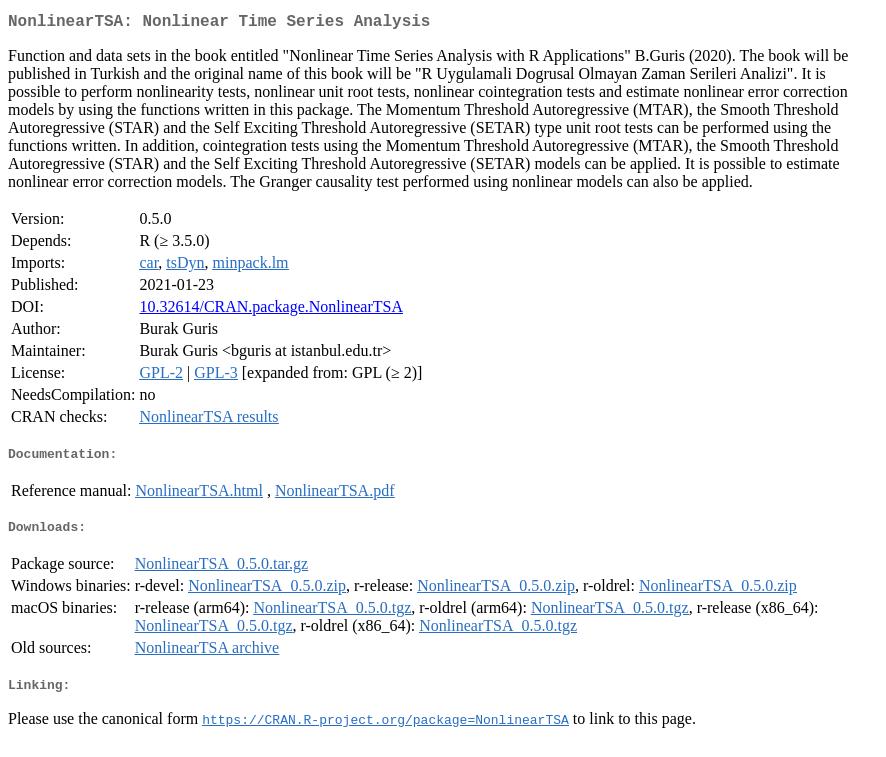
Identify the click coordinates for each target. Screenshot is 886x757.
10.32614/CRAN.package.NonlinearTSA (271, 310)
